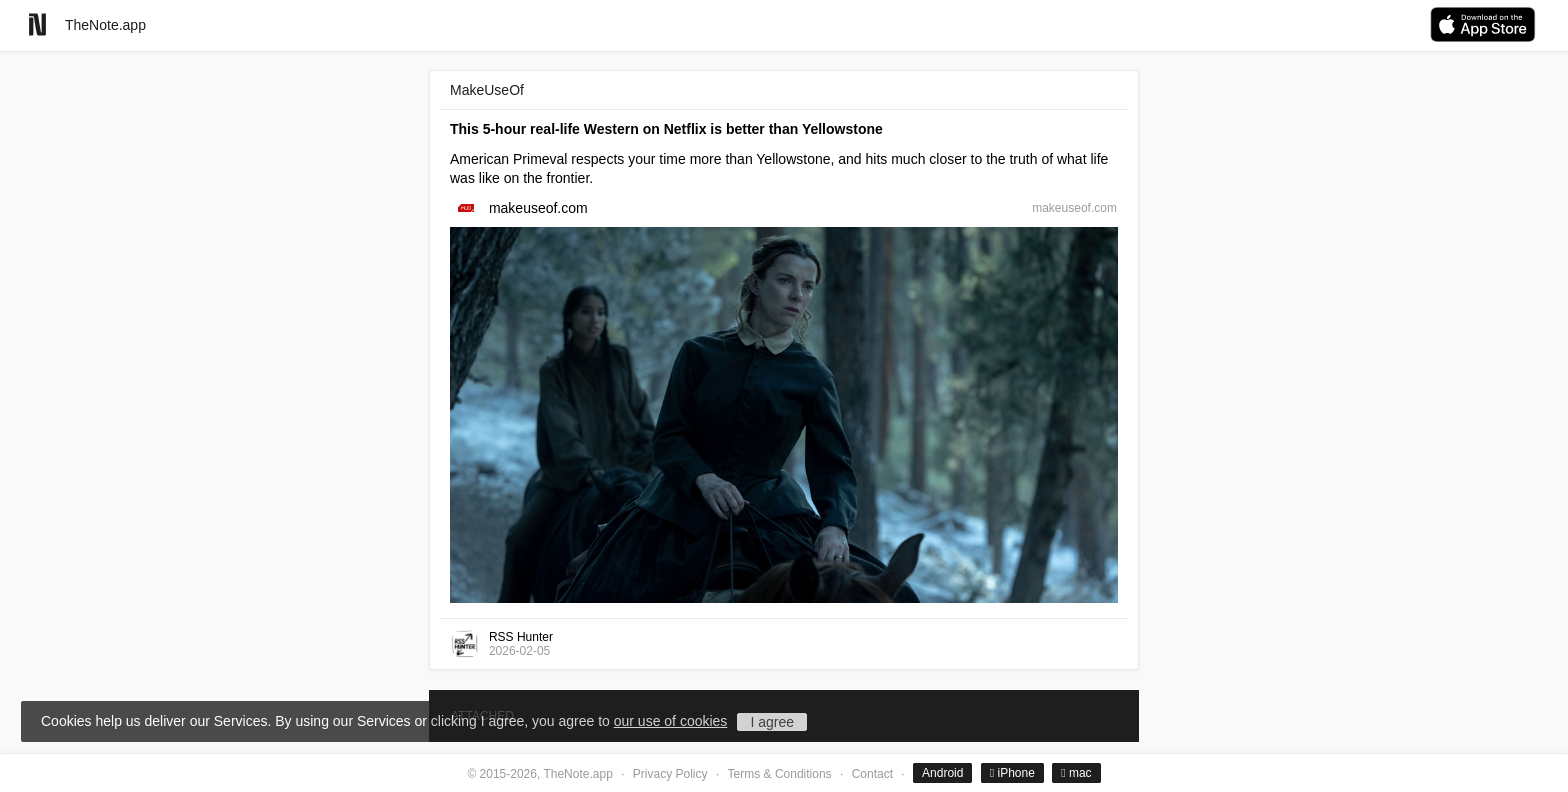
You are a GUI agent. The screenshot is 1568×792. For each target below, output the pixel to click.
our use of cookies (671, 721)
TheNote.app (105, 25)
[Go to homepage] (37, 24)
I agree (772, 722)
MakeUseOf (487, 90)
